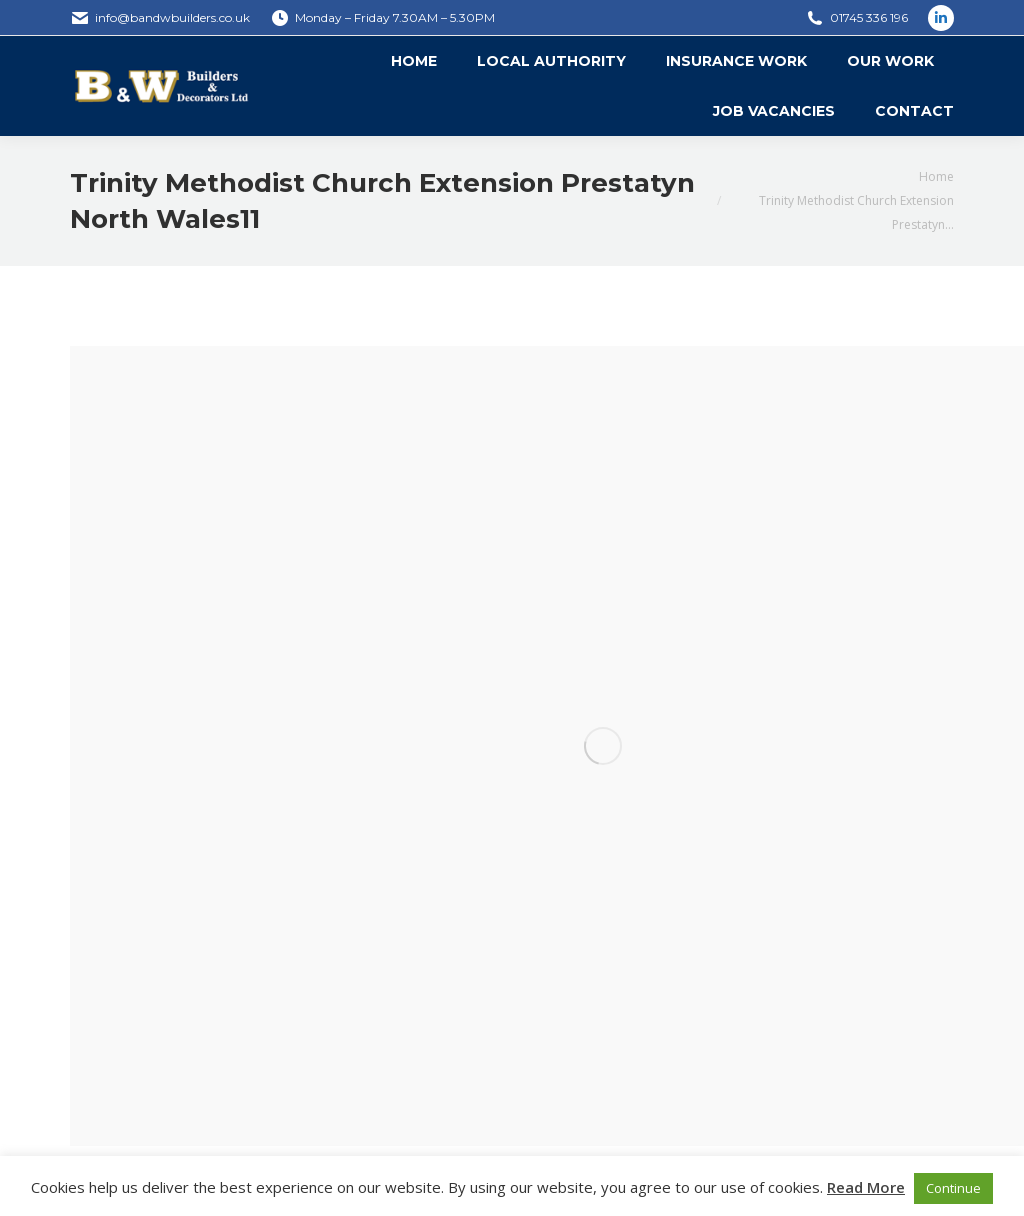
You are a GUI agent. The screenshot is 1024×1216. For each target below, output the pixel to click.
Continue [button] (953, 1188)
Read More (866, 1187)
